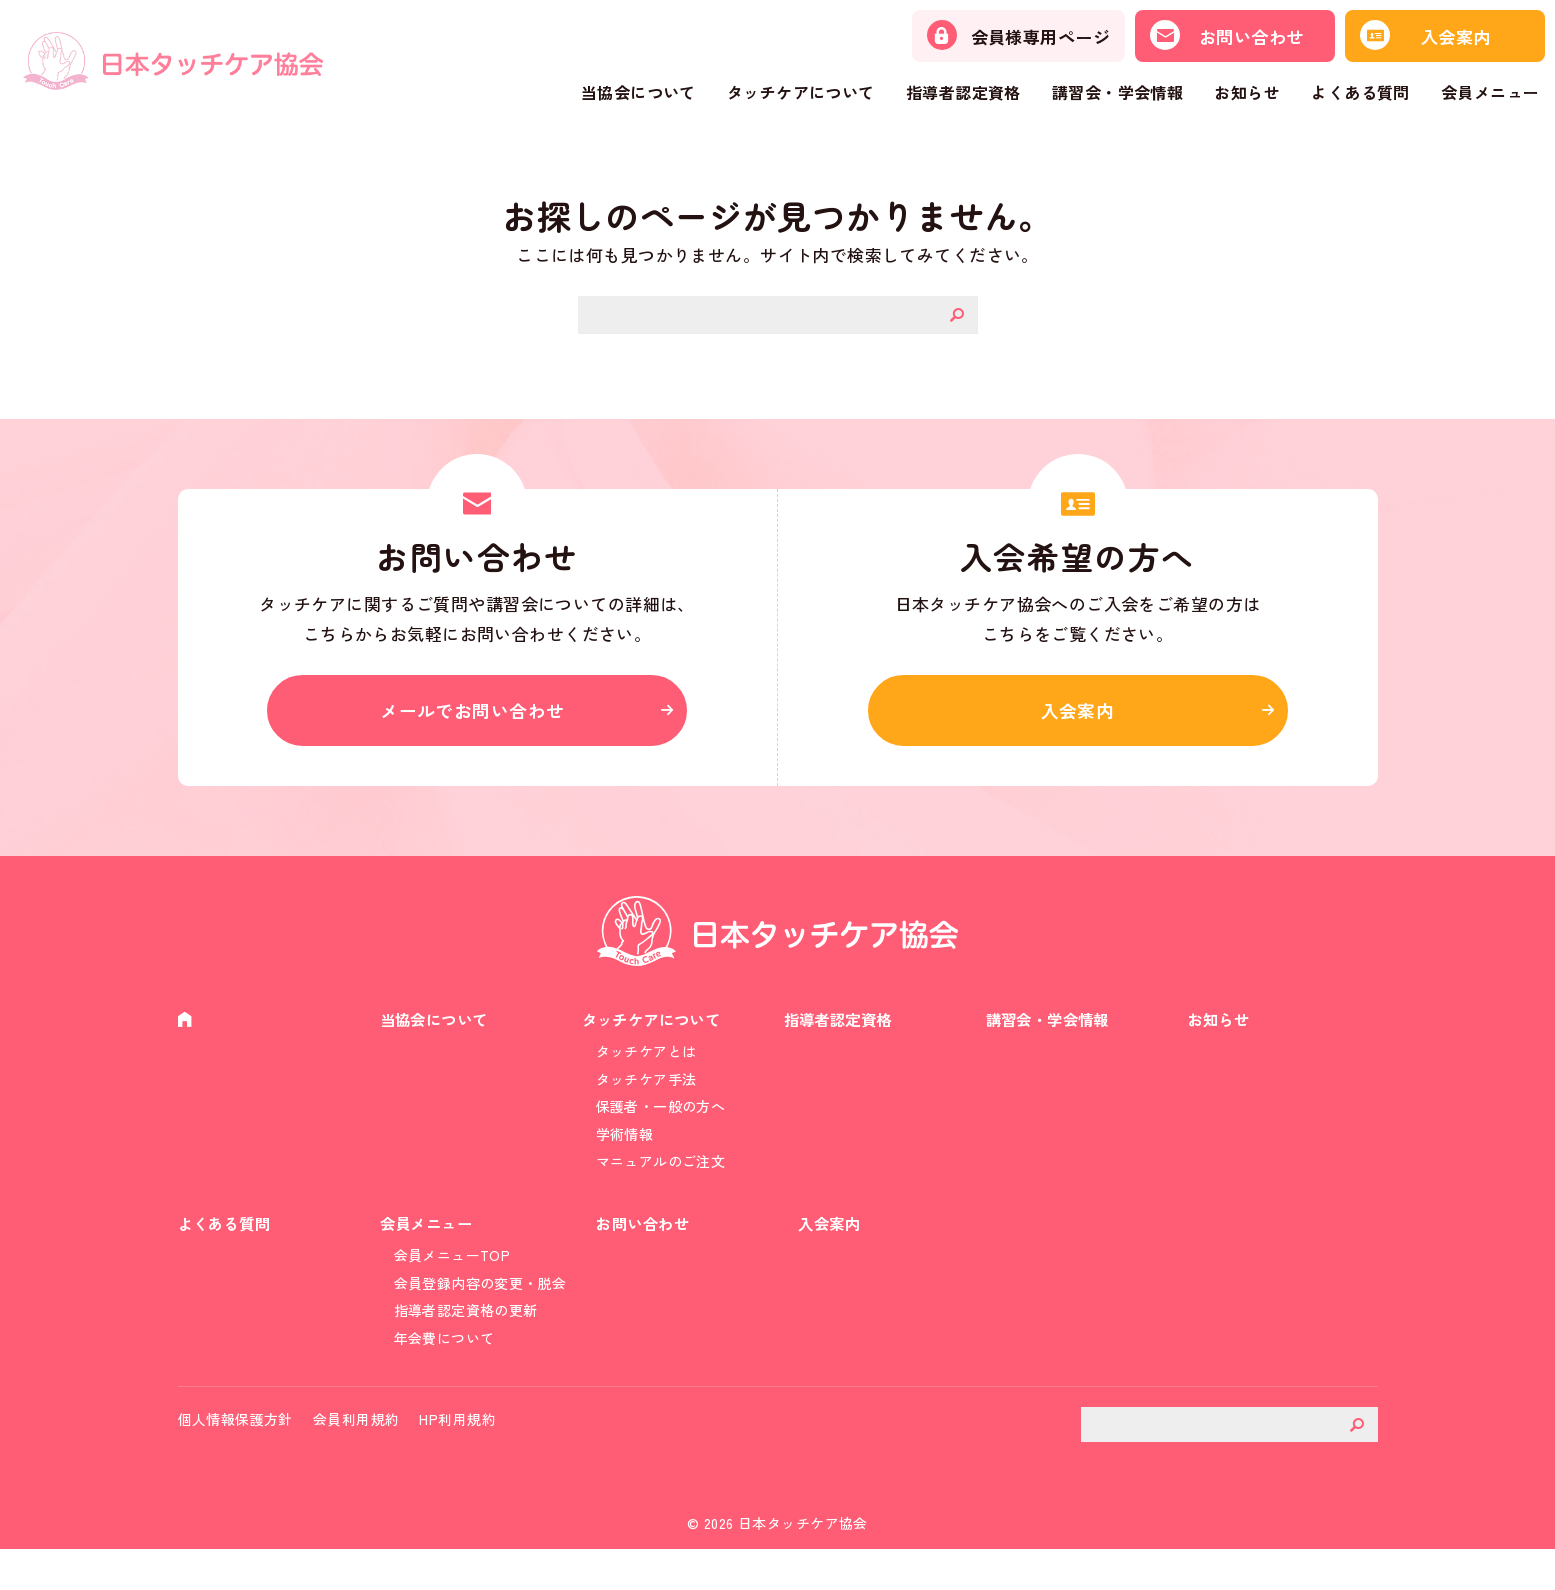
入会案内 (1078, 715)
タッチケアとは (646, 1063)
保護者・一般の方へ (661, 1122)
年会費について (444, 1372)
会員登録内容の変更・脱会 (480, 1313)
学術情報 (625, 1151)
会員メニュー (1490, 92)
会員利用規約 (356, 1460)
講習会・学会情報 (1117, 92)
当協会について (638, 92)
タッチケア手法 (646, 1092)
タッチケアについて (801, 92)
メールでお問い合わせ (477, 715)
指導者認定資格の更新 (466, 1342)
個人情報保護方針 (235, 1460)
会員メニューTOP (452, 1284)
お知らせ (1247, 92)
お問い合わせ (646, 1250)
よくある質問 (1360, 92)
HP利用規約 (457, 1460)
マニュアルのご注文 (661, 1181)
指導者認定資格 (963, 92)
